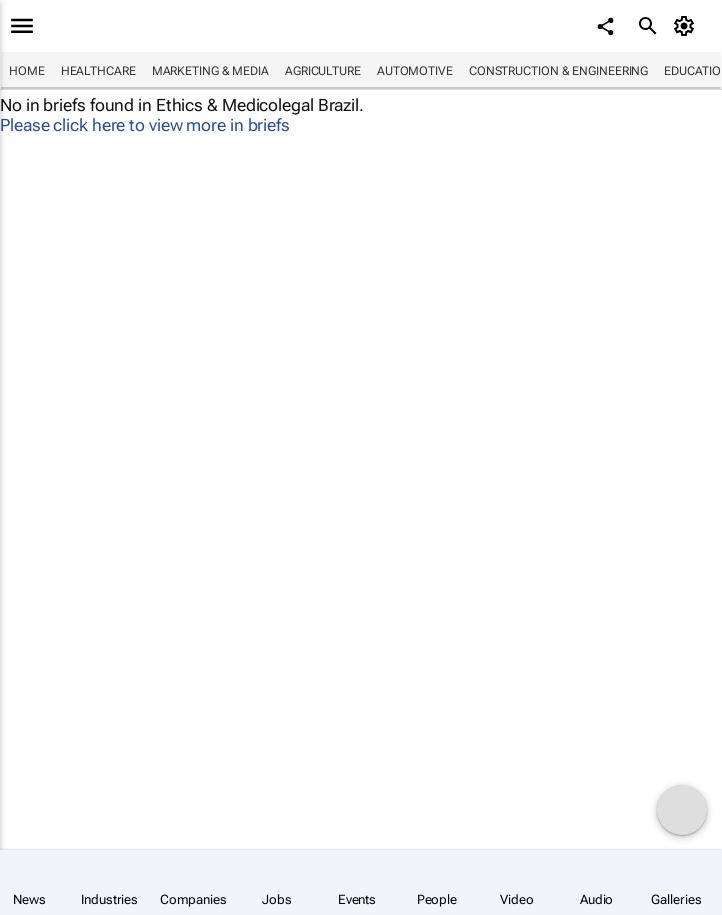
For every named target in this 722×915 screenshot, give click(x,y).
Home (27, 71)
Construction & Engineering (558, 71)
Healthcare (98, 71)
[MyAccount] (687, 26)
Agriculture (323, 71)
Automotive (415, 71)
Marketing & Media (210, 71)
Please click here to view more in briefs (145, 125)
